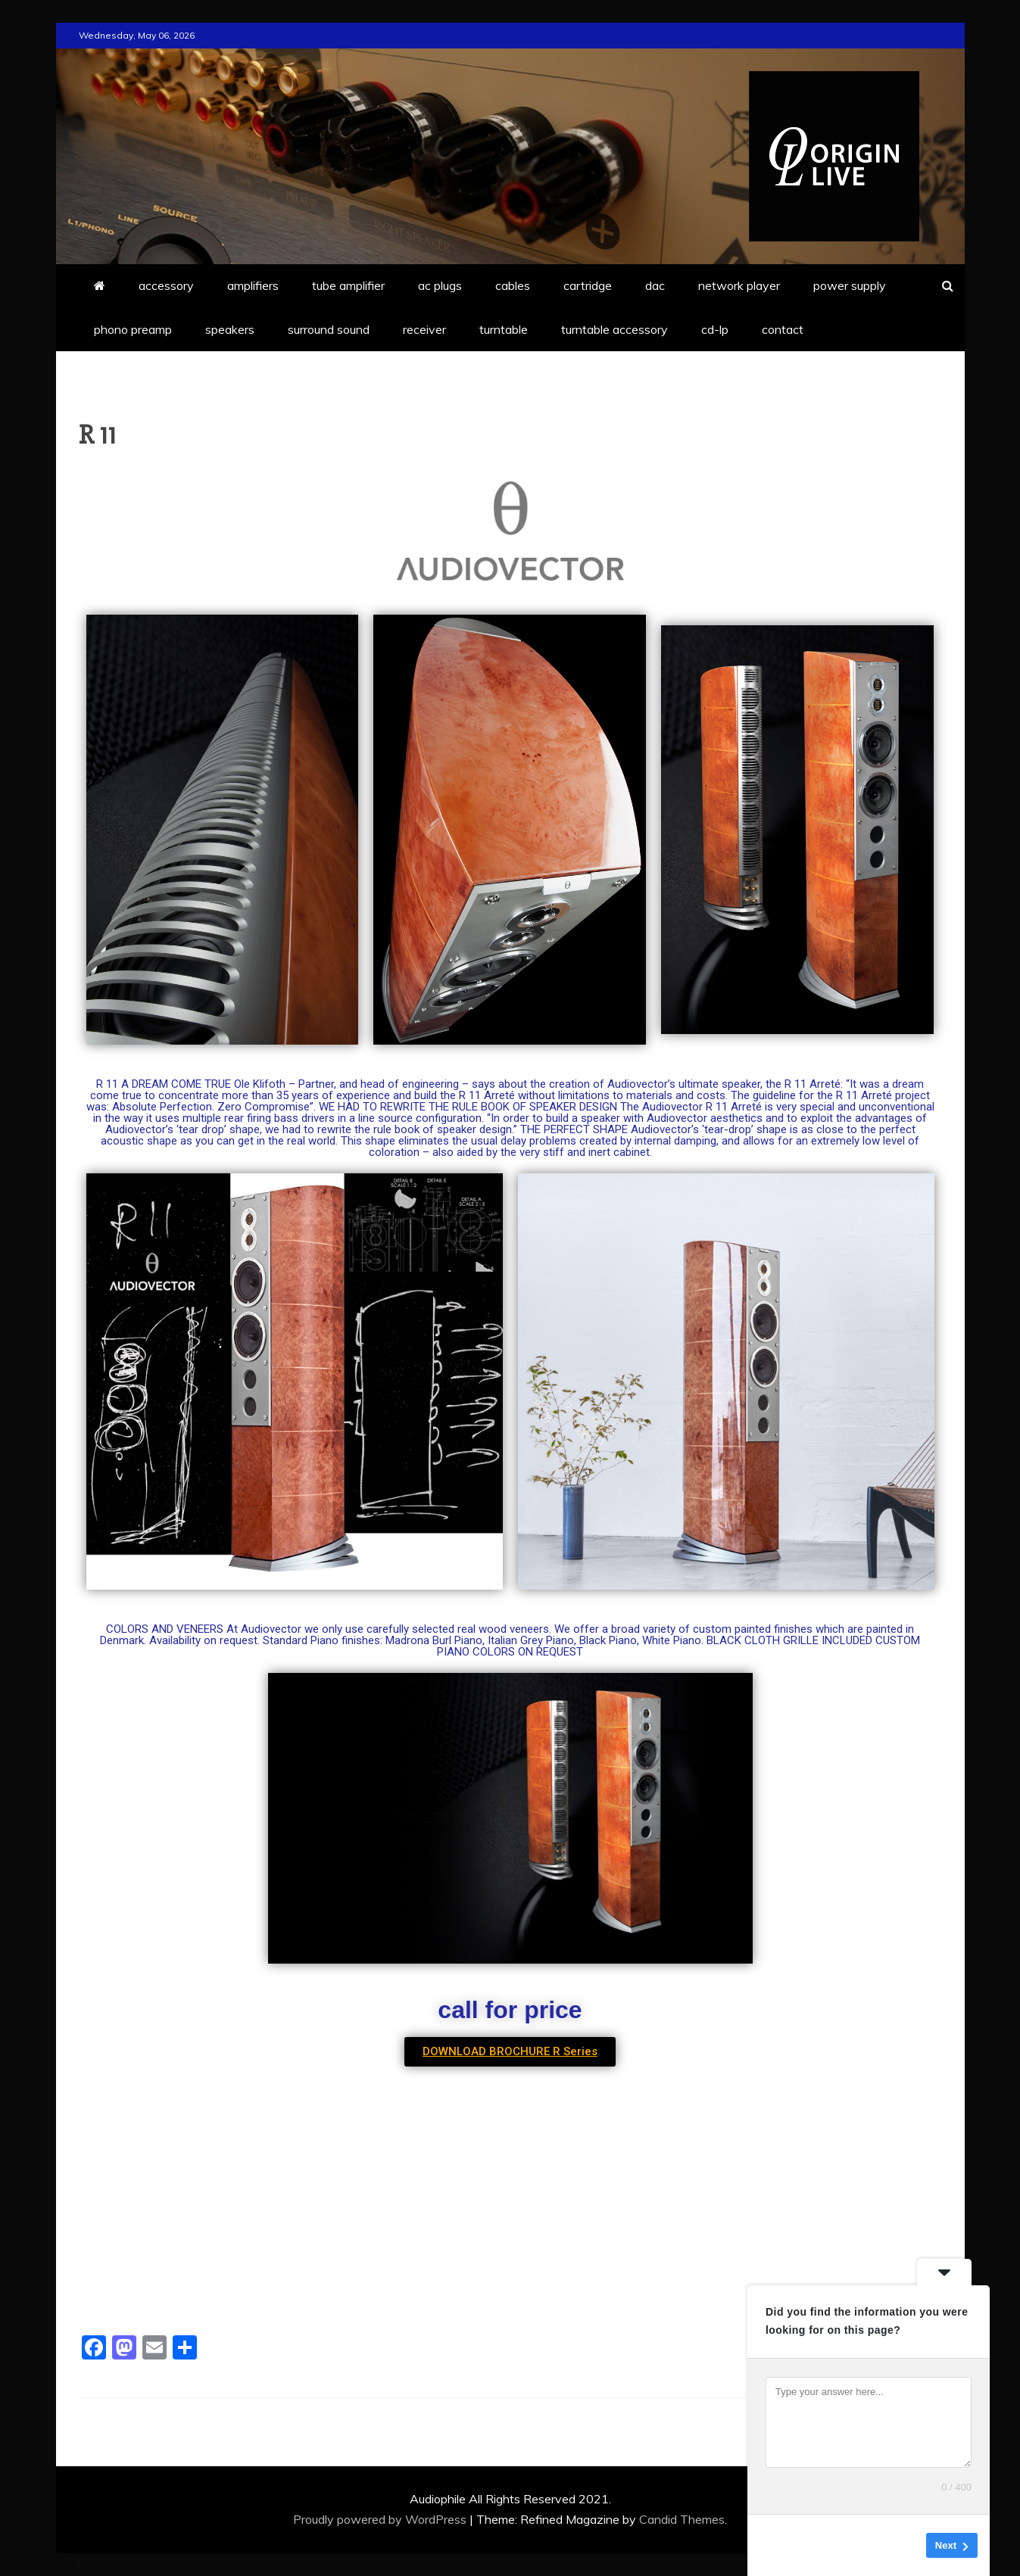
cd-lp (714, 329)
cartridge (587, 285)
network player (739, 285)
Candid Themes (682, 2519)
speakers (229, 329)
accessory (166, 285)
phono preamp (133, 329)
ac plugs (440, 285)
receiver (424, 329)
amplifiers (253, 285)
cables (512, 285)
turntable (503, 329)
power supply (849, 285)
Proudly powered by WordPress (381, 2519)
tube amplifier (348, 285)
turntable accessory (614, 329)
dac (655, 285)
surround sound (329, 329)
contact (782, 329)
